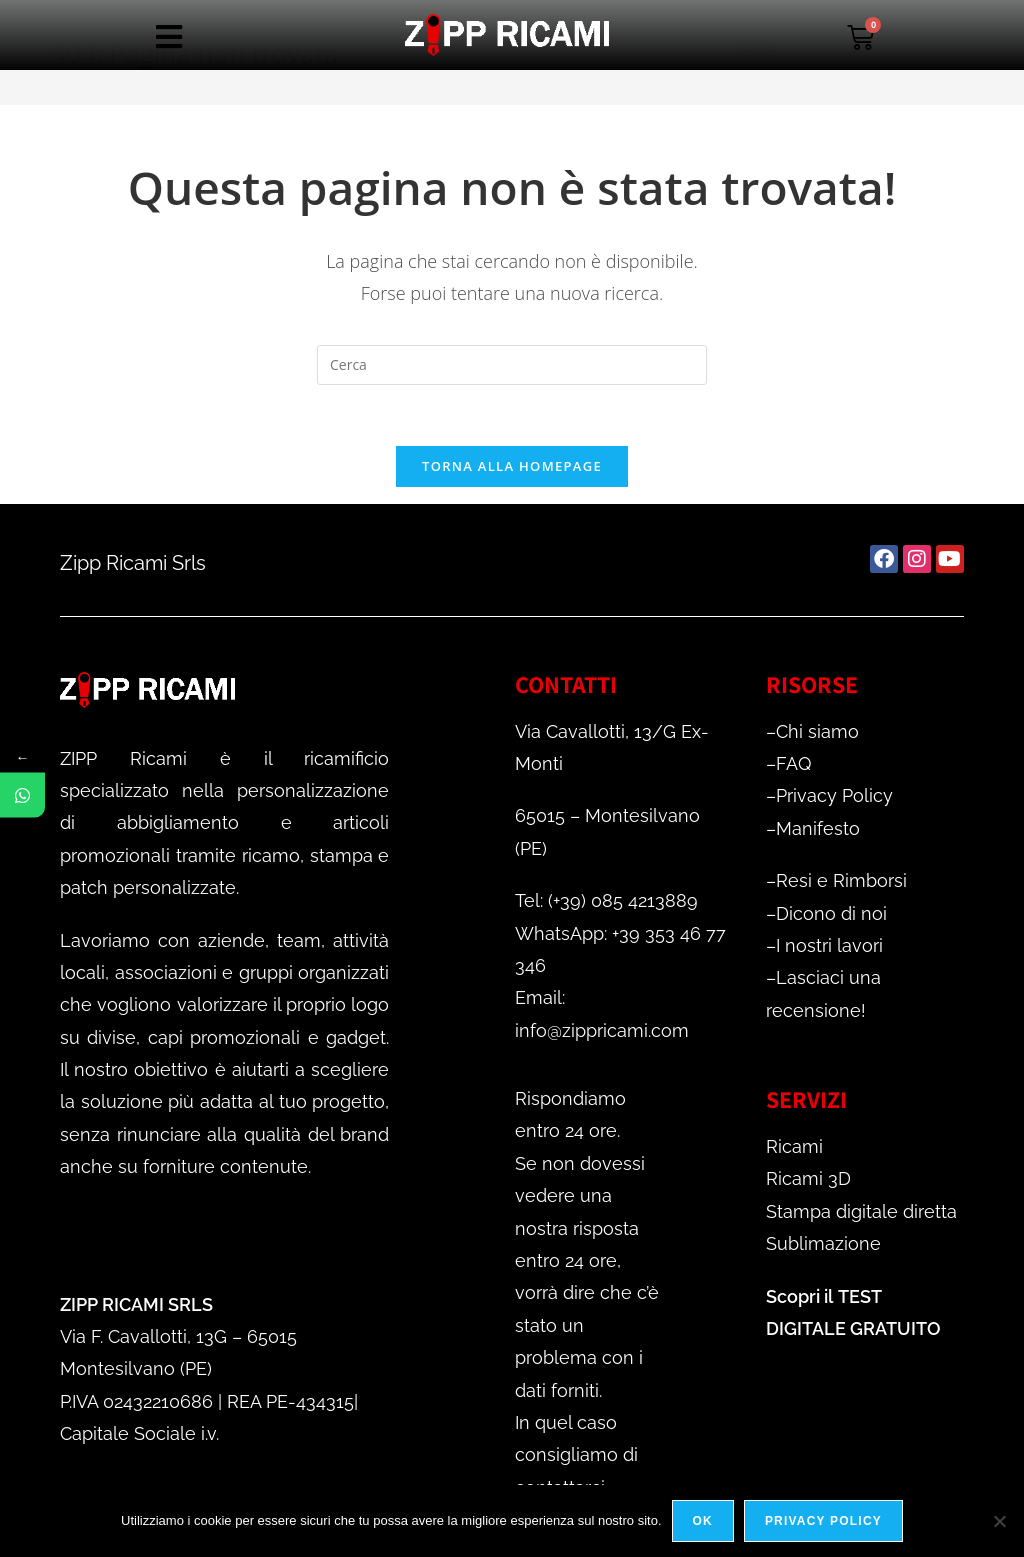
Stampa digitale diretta (861, 1211)
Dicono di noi (831, 913)
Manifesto (818, 828)
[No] (999, 1521)
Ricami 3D (808, 1178)
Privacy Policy (834, 795)
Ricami (794, 1146)
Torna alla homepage (512, 466)
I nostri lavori (829, 945)
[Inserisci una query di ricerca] (512, 365)
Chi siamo (817, 731)
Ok (703, 1521)
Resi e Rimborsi (841, 880)
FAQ (793, 763)
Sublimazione (823, 1243)
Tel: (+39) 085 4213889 (606, 900)
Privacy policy (823, 1521)
